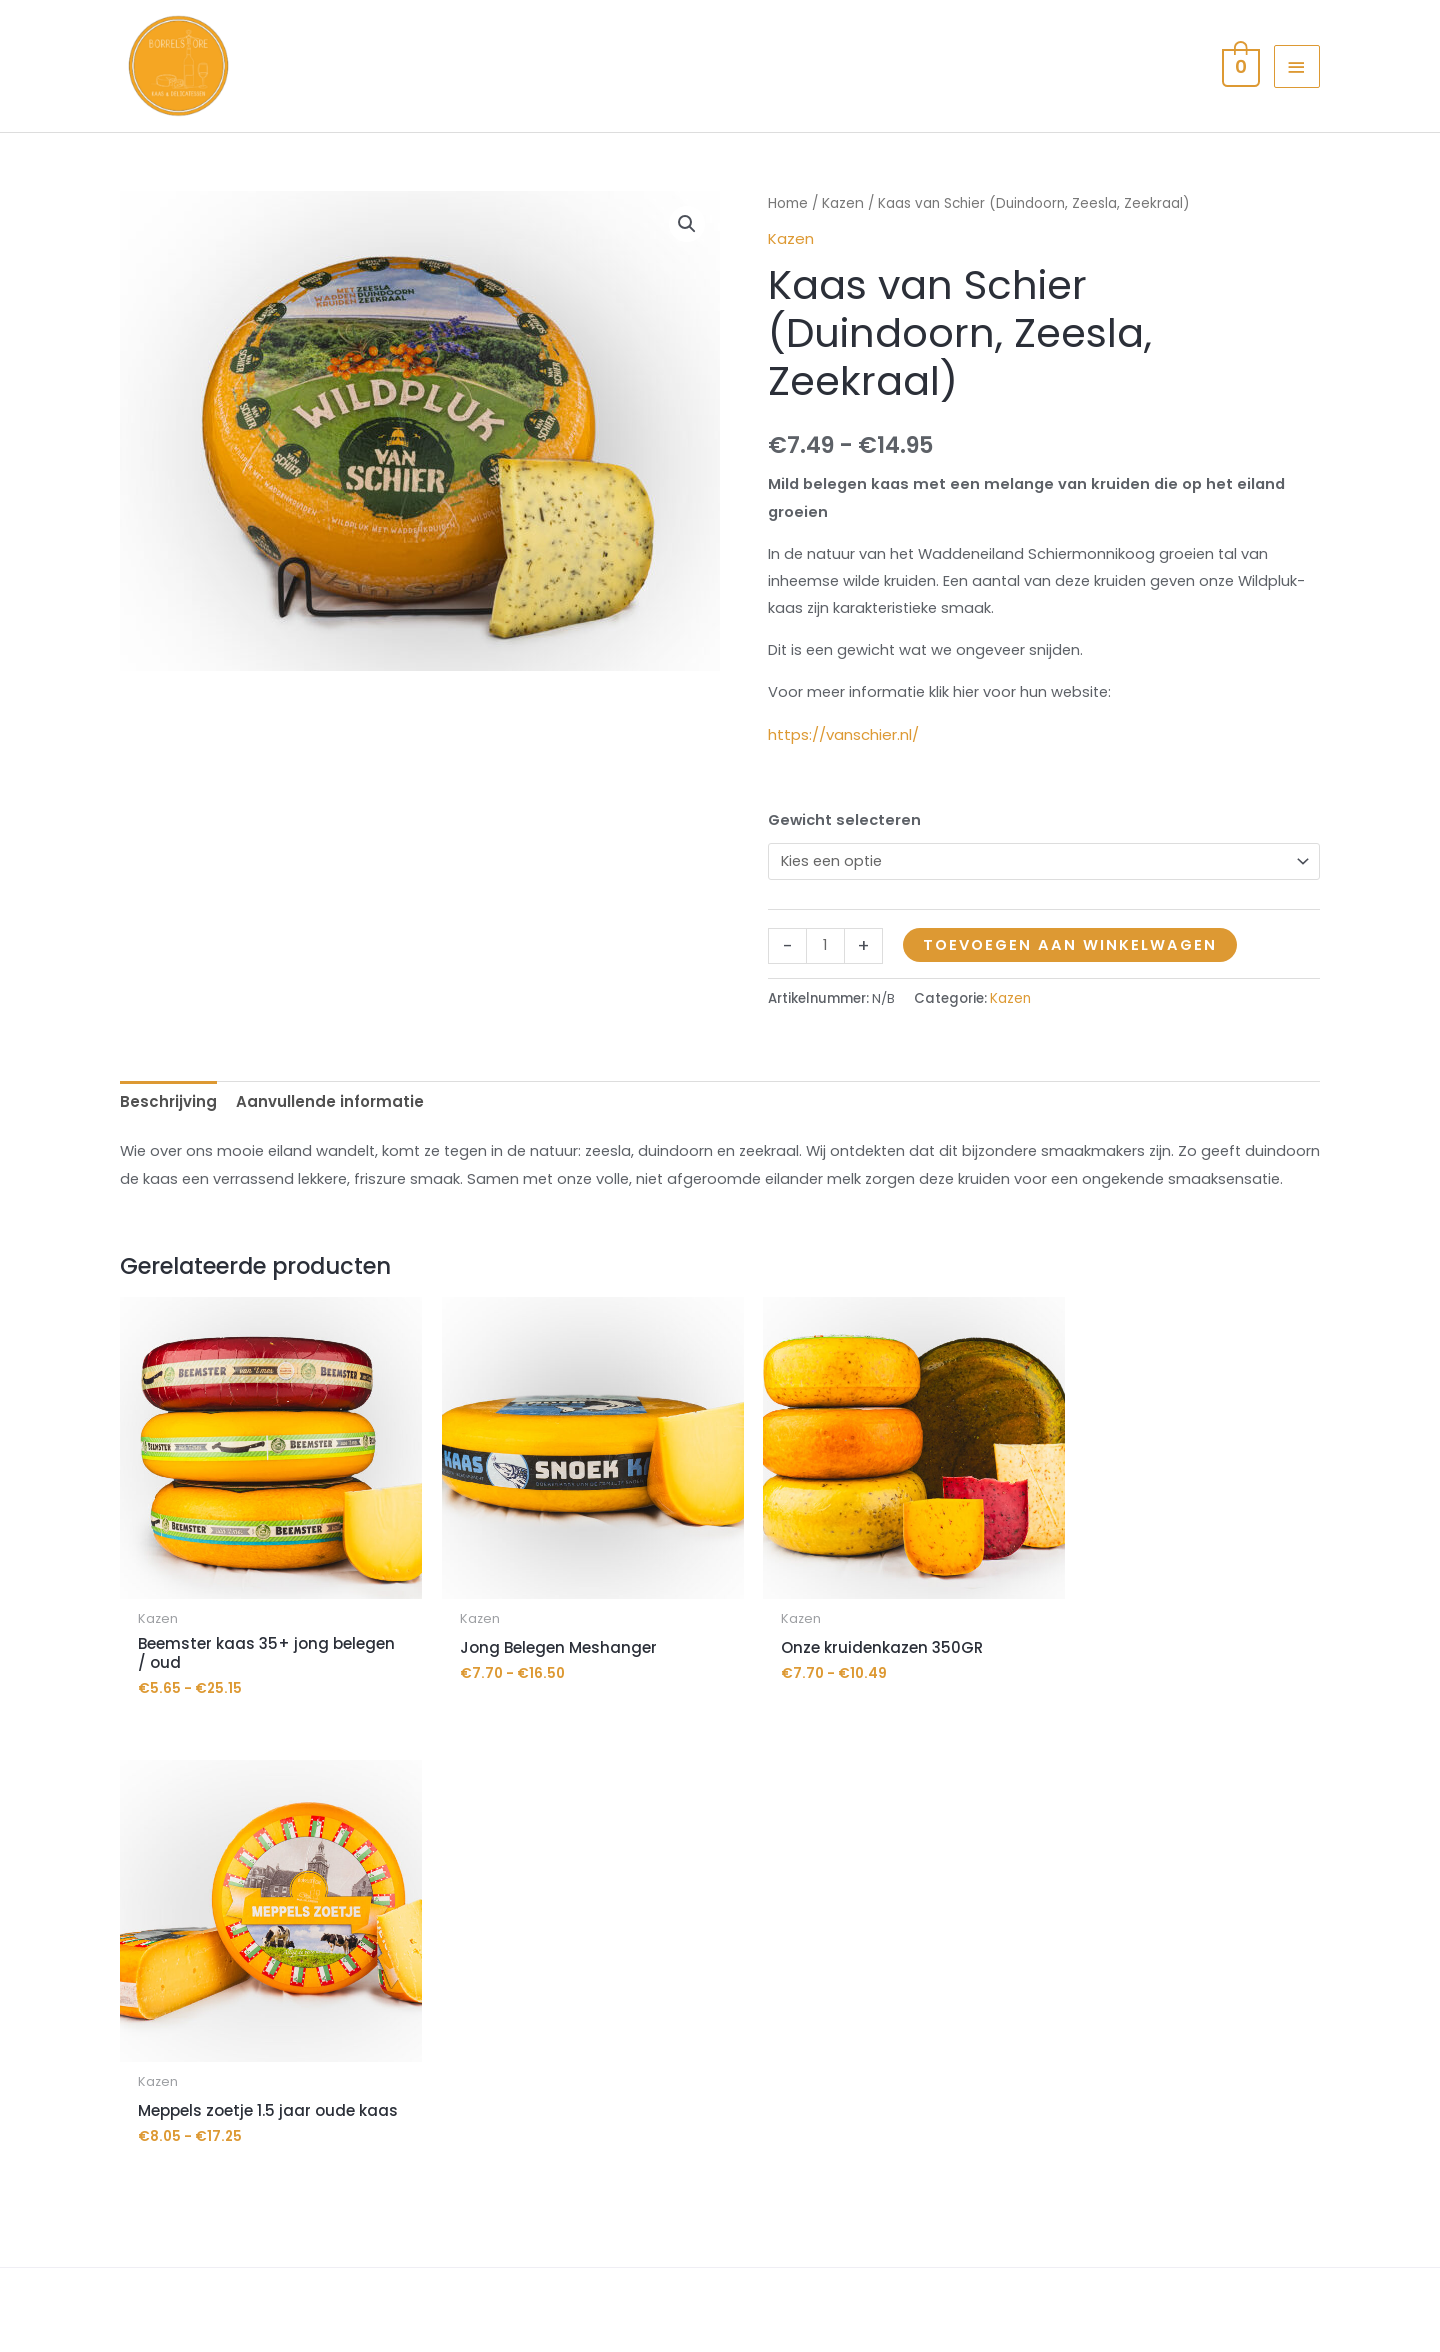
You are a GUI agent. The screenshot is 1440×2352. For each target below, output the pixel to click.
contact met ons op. (1183, 2111)
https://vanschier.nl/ (843, 773)
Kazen (844, 237)
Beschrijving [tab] (168, 1145)
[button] (687, 258)
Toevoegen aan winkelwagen (1073, 987)
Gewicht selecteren (846, 859)
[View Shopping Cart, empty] (1238, 82)
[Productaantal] (825, 988)
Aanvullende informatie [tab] (330, 1145)
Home (788, 237)
